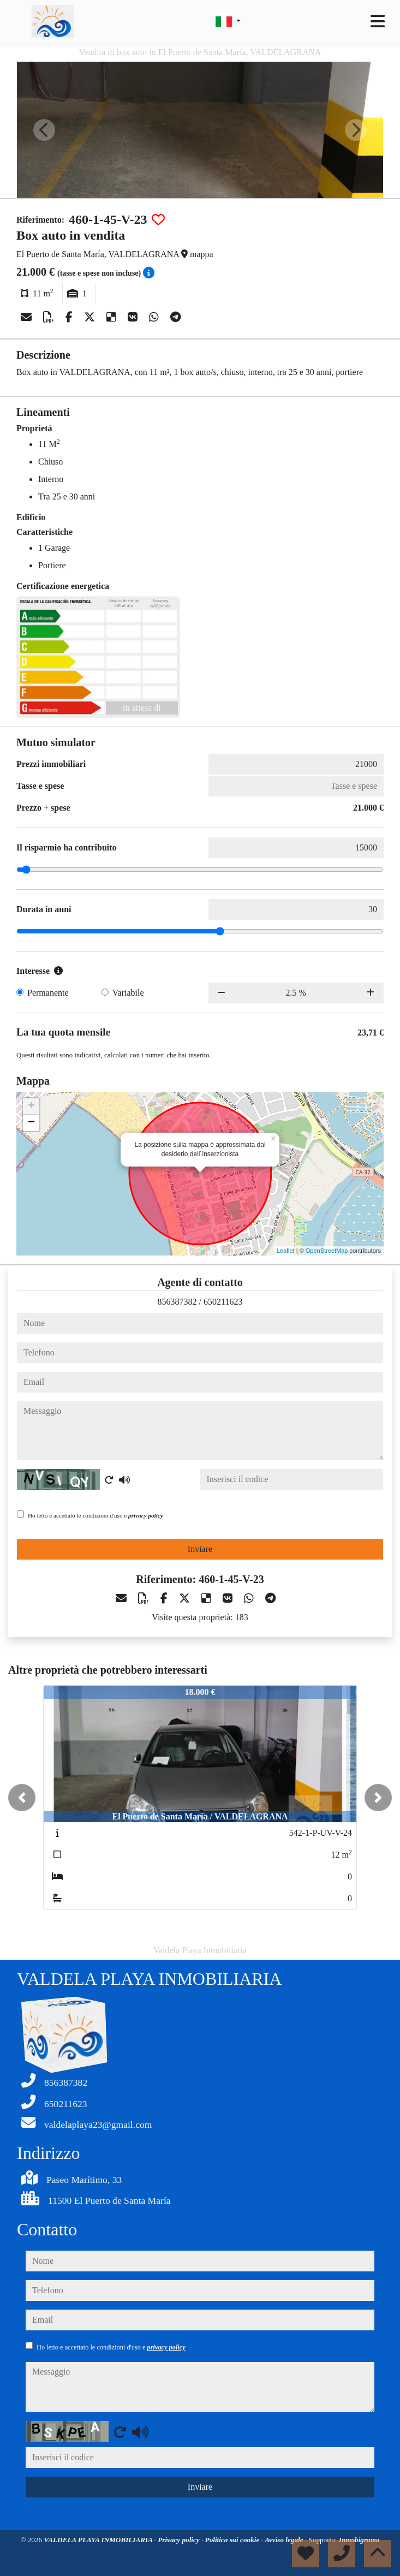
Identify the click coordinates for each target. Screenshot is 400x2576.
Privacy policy (179, 2540)
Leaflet (286, 1250)
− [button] (31, 1123)
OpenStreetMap (327, 1250)
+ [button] (31, 1106)
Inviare (200, 1549)
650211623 (223, 1301)
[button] (21, 1797)
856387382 (177, 1301)
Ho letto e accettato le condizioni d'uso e (95, 1515)
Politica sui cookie (233, 2540)
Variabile (128, 992)
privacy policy (145, 1515)
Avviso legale (285, 2540)
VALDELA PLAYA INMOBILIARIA (99, 2540)
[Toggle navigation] (377, 21)
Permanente (48, 992)
